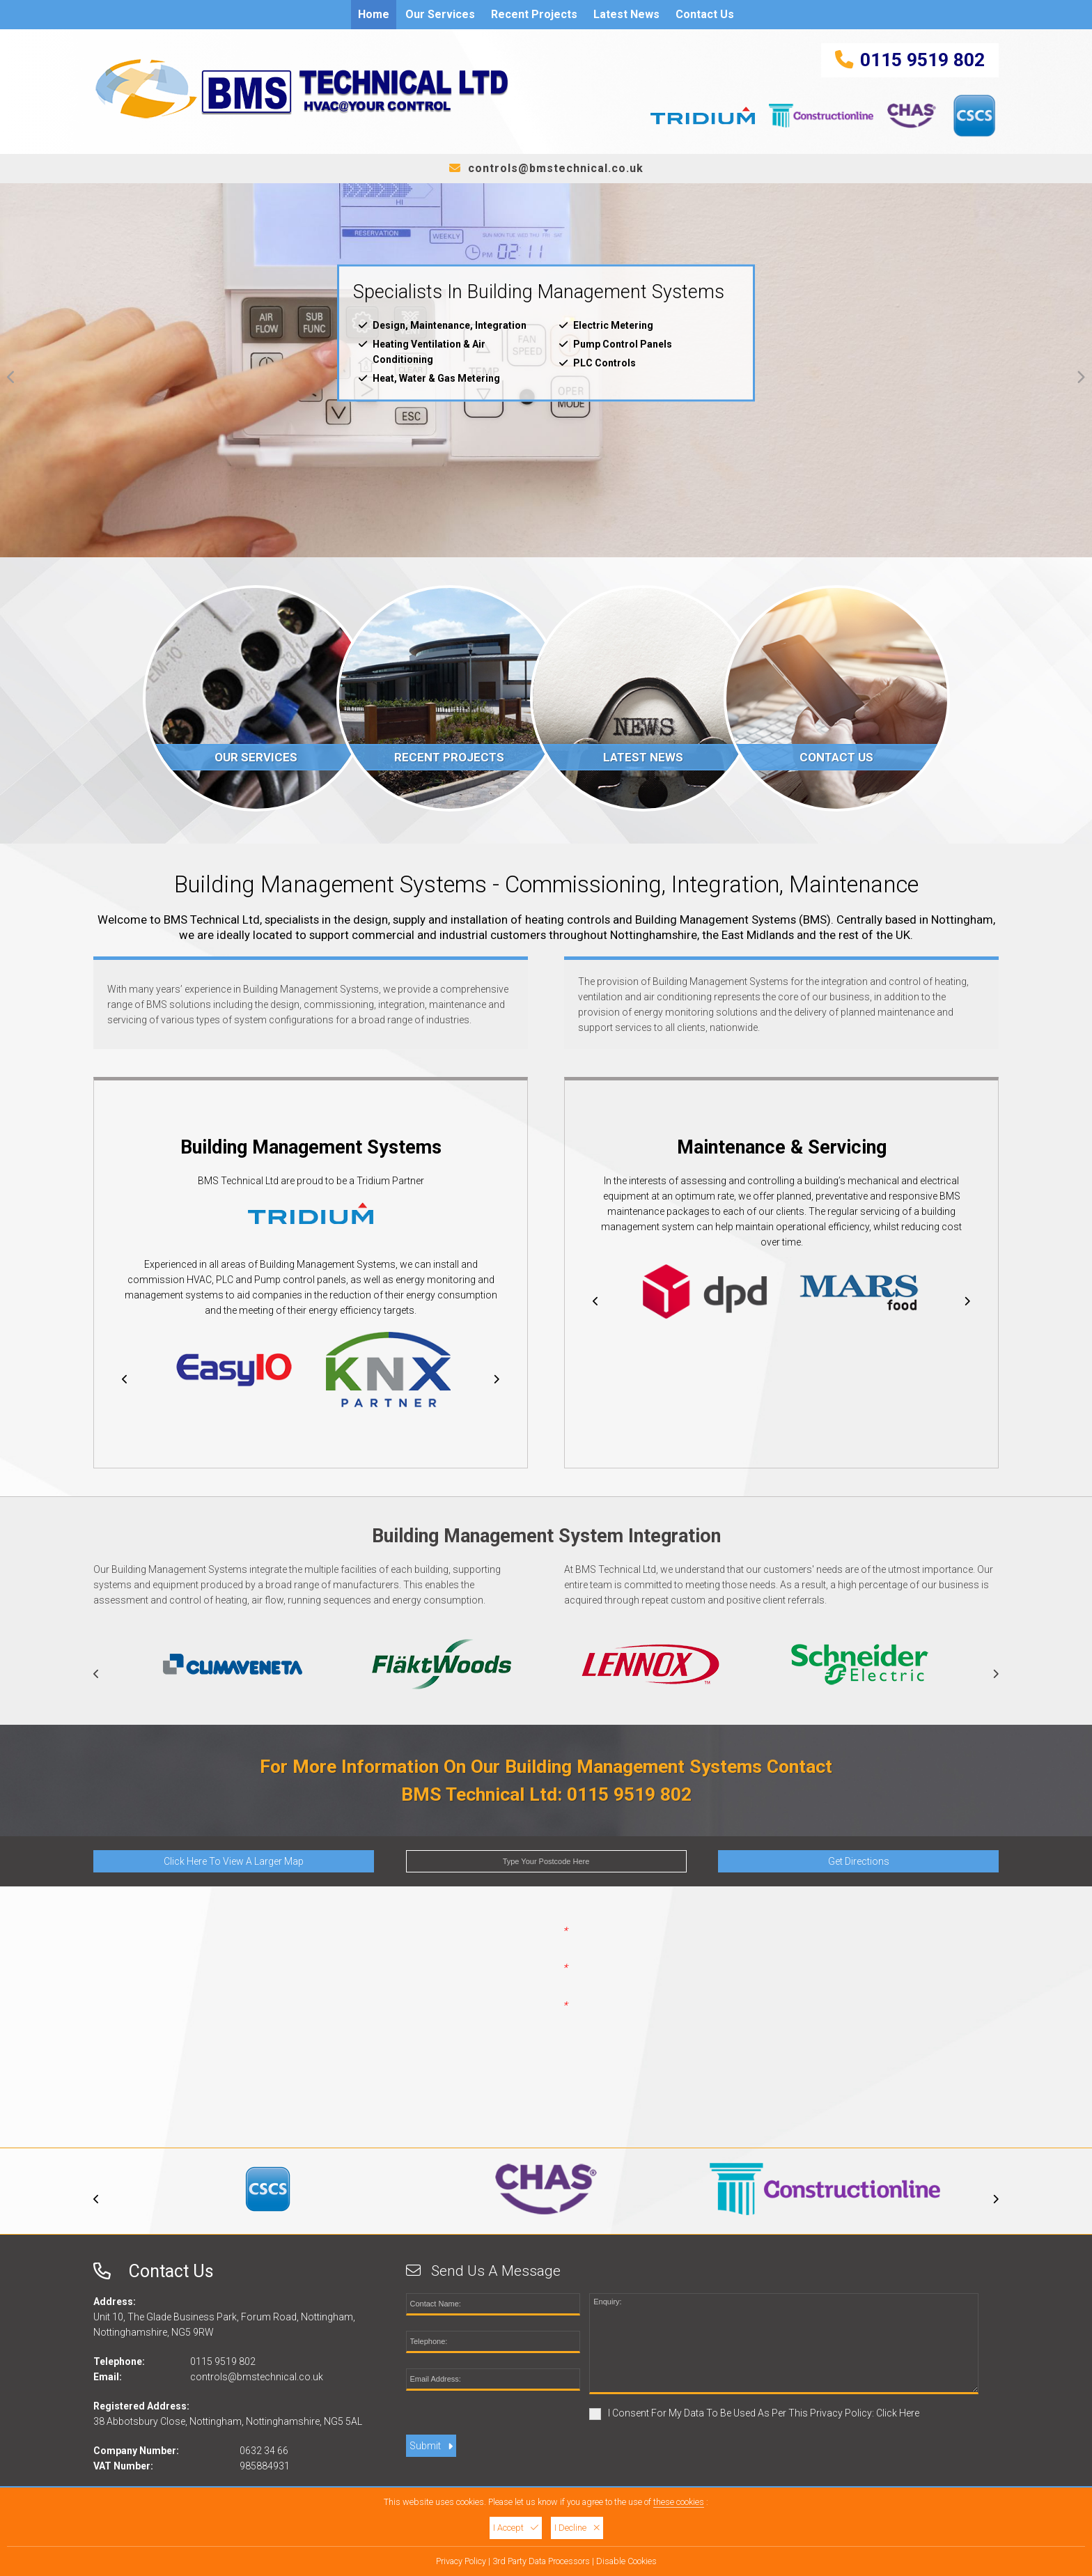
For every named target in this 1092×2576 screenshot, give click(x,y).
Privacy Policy (461, 2561)
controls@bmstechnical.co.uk (556, 168)
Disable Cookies (626, 2561)
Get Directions (858, 1862)
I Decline (577, 2527)
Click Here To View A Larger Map (234, 1862)
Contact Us (705, 14)
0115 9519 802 (922, 59)
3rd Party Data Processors (541, 2561)
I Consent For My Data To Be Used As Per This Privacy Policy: (754, 2415)
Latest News (626, 14)
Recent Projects (534, 14)
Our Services (440, 14)
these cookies (678, 2502)
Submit (431, 2447)
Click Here (897, 2414)
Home (373, 14)
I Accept (515, 2527)
